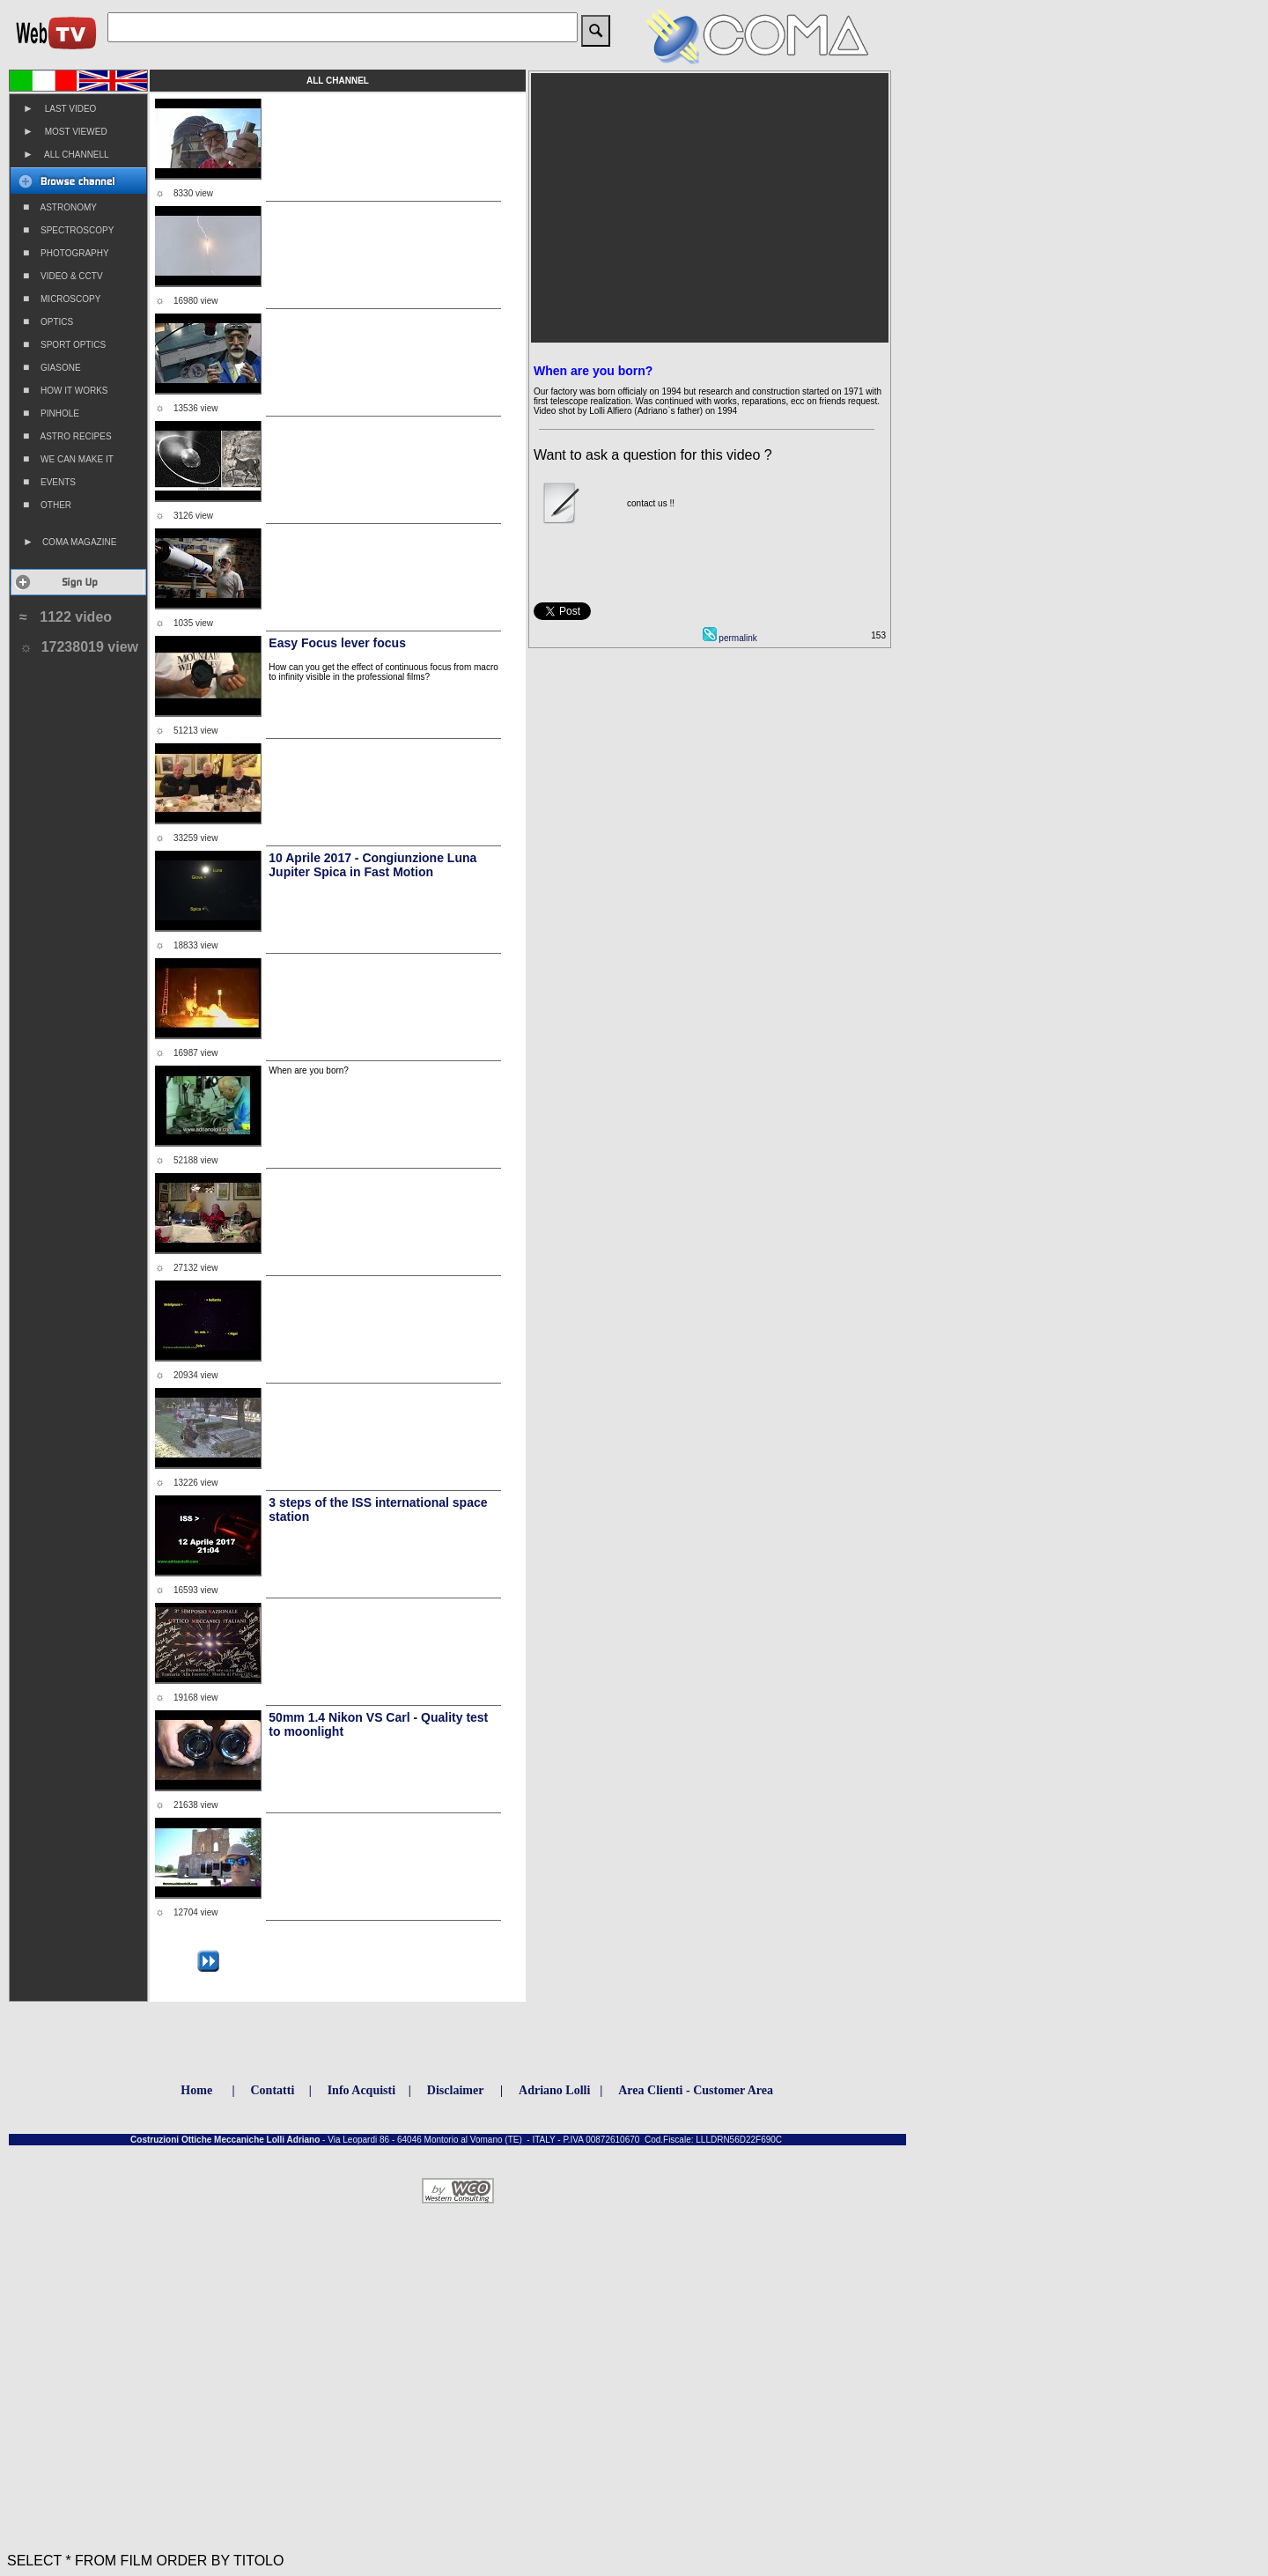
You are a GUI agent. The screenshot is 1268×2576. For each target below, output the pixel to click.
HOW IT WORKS (65, 390)
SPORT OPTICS (64, 344)
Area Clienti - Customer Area (695, 2090)
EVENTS (49, 482)
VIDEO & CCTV (63, 275)
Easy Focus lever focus (337, 643)
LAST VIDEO (59, 108)
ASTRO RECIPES (67, 436)
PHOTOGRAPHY (66, 253)
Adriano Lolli (554, 2090)
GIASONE (52, 367)
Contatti (273, 2090)
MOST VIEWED (65, 131)
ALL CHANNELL (66, 154)
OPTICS (48, 321)
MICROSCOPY (61, 298)
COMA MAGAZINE (69, 541)
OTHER (47, 504)
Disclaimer (455, 2090)
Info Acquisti (361, 2090)
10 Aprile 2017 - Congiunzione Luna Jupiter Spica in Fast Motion (372, 865)
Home (196, 2090)
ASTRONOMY (60, 207)
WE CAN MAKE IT (68, 459)
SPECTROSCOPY (68, 230)
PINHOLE (51, 413)
